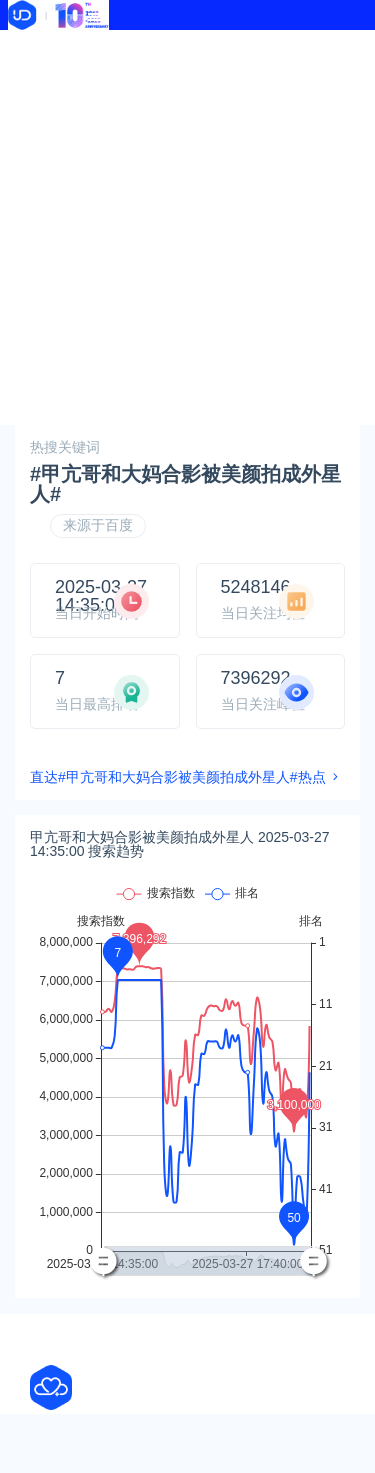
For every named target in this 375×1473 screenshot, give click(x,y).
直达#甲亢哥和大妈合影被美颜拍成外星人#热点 (178, 777)
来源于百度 (98, 525)
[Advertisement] (187, 227)
